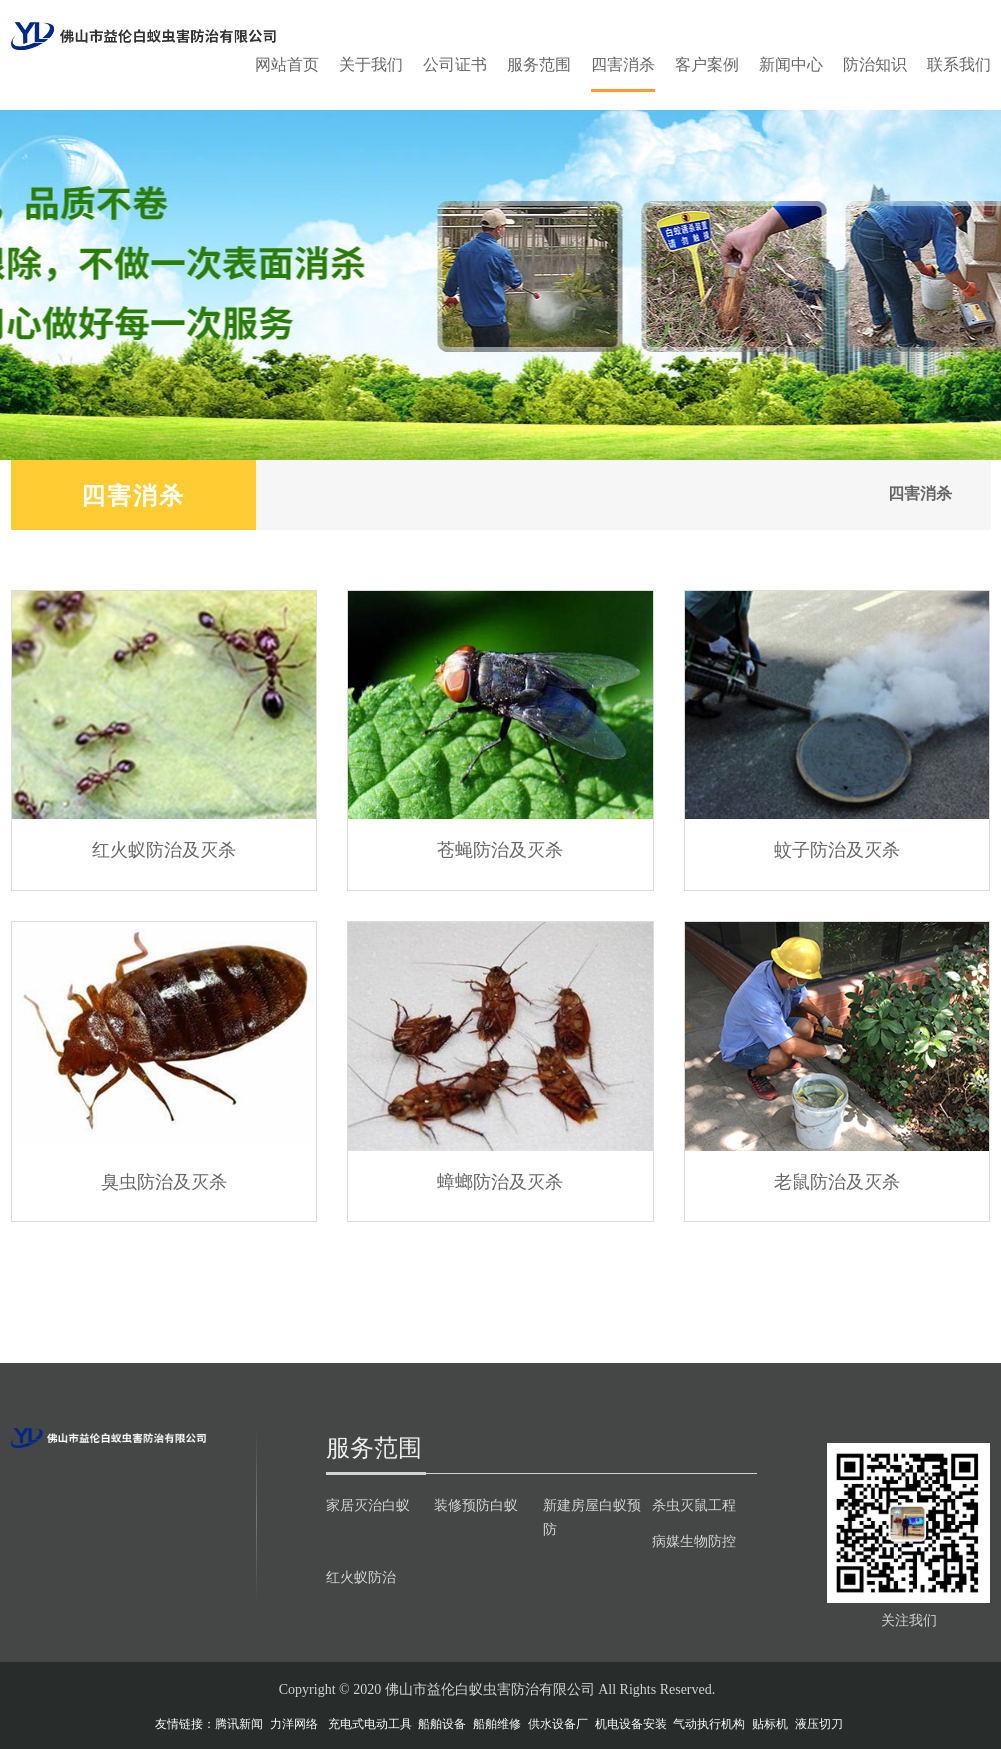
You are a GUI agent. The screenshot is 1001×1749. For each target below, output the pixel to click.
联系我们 (959, 64)
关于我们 (371, 64)
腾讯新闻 (239, 1724)
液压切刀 (819, 1724)
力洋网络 (294, 1724)
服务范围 (539, 64)
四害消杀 (623, 64)
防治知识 (875, 64)
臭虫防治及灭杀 (164, 1181)
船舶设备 (442, 1724)
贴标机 (770, 1724)
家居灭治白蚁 (368, 1505)
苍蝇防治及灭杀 (500, 849)
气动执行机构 (709, 1724)
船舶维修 (497, 1724)
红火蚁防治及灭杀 (164, 849)
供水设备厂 (558, 1724)
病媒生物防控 (694, 1541)
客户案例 (707, 64)
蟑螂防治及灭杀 (500, 1181)
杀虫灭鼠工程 (694, 1505)
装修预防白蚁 (476, 1505)
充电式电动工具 (370, 1724)
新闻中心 (791, 64)
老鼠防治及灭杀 (837, 1181)
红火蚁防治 (361, 1577)
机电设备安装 (631, 1724)
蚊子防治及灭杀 (837, 849)
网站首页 (287, 64)
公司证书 (455, 64)
